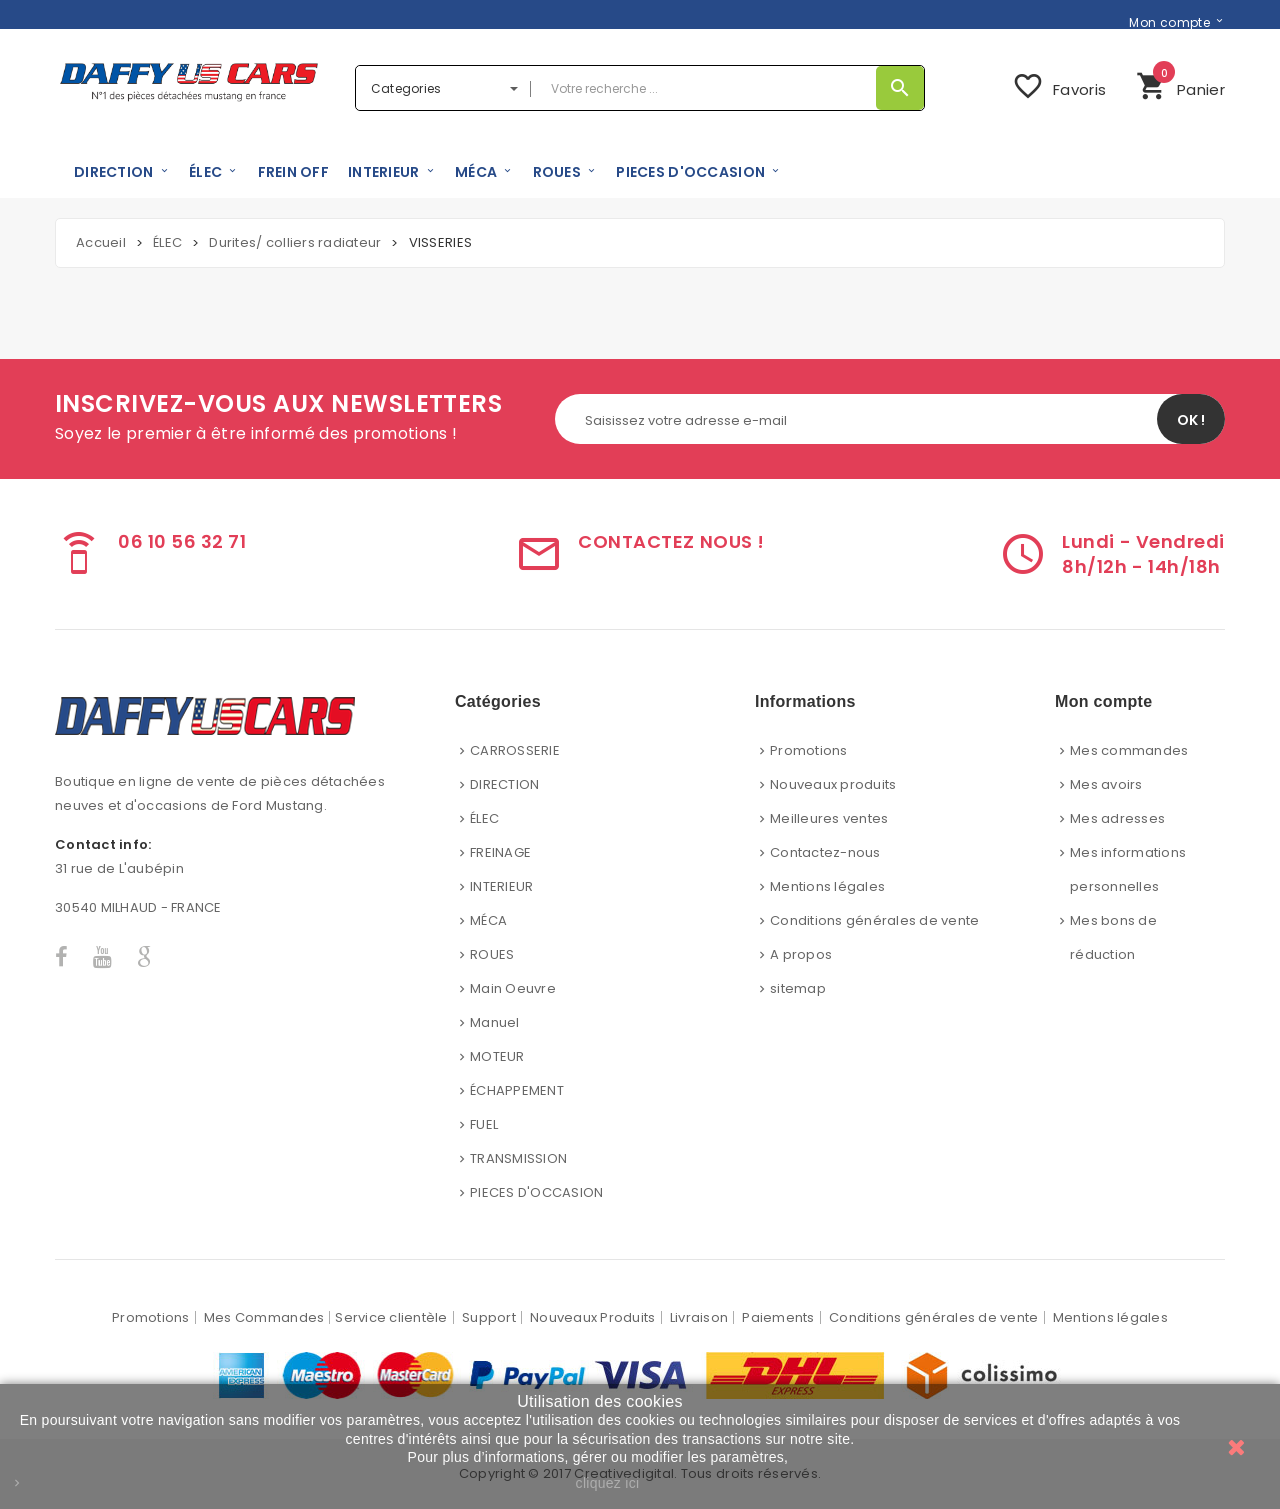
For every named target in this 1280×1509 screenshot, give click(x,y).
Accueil (101, 242)
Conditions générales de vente (875, 920)
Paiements (778, 1317)
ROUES (492, 954)
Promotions (809, 750)
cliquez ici (608, 1483)
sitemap (798, 988)
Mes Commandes (264, 1317)
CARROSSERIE (515, 750)
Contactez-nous (825, 852)
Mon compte (1169, 22)
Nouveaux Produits (592, 1317)
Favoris (1059, 86)
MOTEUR (497, 1056)
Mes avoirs (1106, 784)
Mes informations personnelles (1128, 869)
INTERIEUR (501, 886)
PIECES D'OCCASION (536, 1192)
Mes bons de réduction (1113, 937)
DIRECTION (504, 784)
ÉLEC (484, 818)
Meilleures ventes (829, 818)
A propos (801, 954)
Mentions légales (827, 886)
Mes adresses (1117, 818)
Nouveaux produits (833, 784)
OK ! (1191, 420)
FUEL (484, 1124)
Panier (1180, 83)
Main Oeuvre (513, 988)
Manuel (495, 1022)
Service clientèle (391, 1317)
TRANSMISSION (518, 1158)
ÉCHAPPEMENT (517, 1090)
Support (489, 1317)
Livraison (699, 1317)
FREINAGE (500, 852)
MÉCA (488, 920)
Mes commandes (1129, 750)
